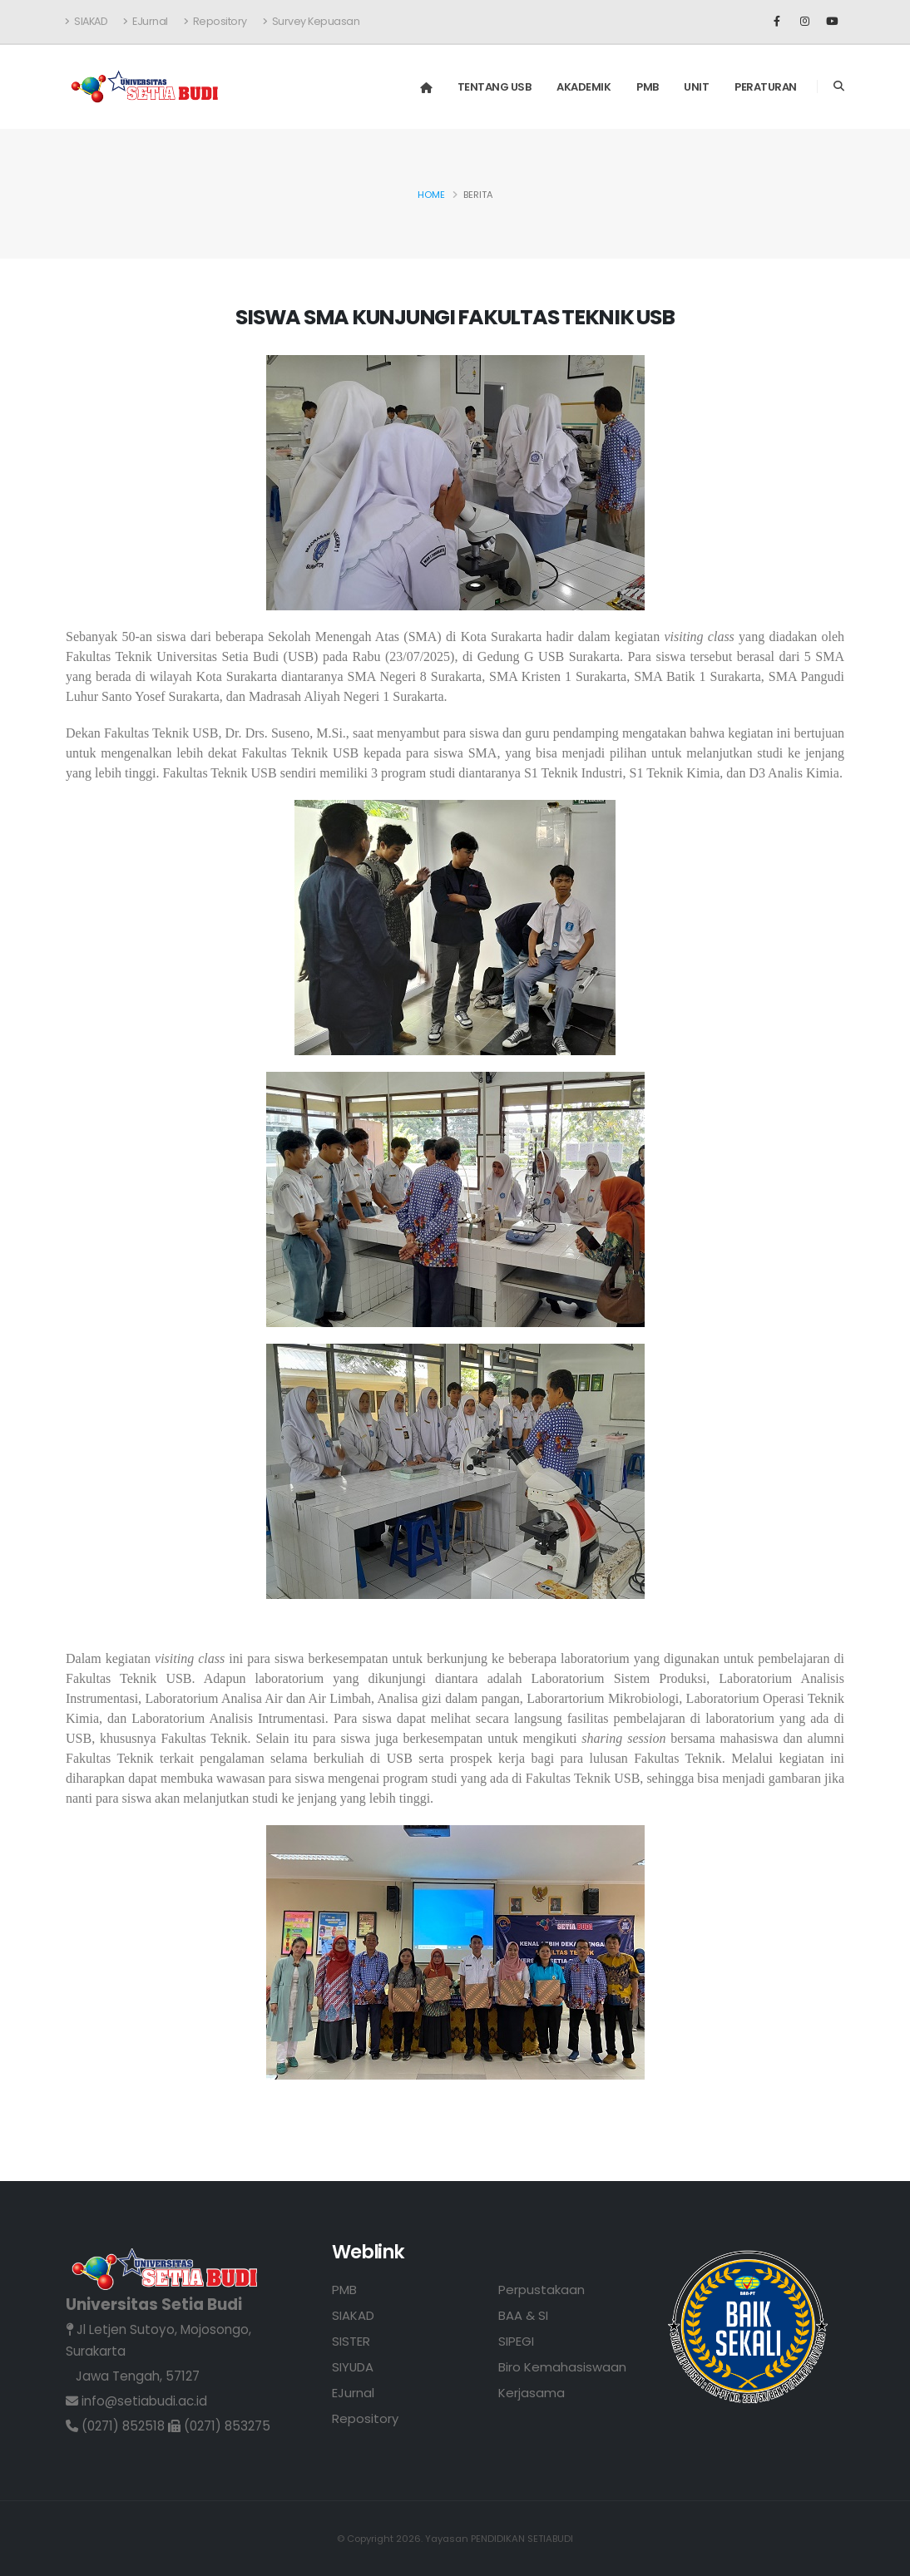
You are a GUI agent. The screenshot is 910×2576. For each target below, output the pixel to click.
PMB (647, 87)
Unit (696, 87)
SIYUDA (353, 2367)
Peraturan (765, 87)
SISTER (351, 2341)
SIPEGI (516, 2341)
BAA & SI (523, 2315)
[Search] (838, 86)
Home (431, 194)
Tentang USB (494, 87)
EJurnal (145, 21)
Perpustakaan (541, 2289)
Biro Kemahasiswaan (562, 2367)
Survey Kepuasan (311, 21)
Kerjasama (531, 2392)
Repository (215, 21)
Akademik (583, 87)
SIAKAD (86, 21)
